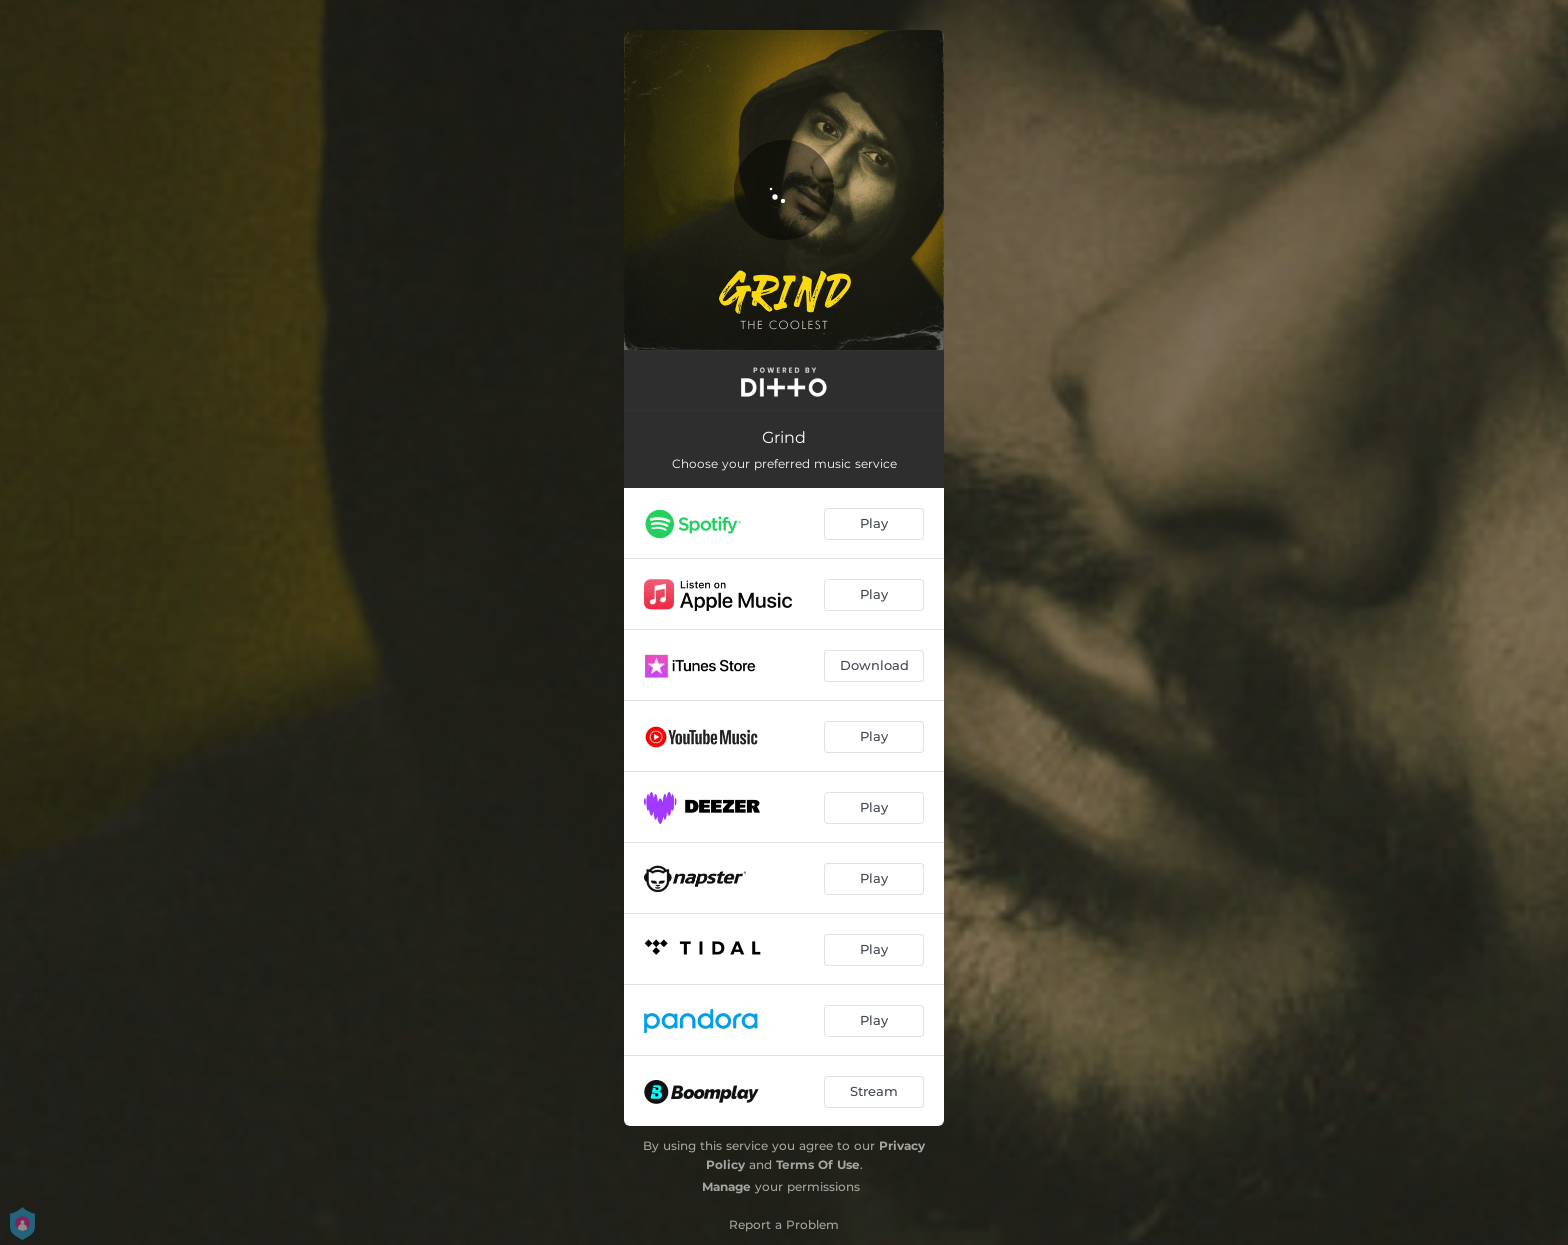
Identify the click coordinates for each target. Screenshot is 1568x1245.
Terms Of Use (818, 1164)
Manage (726, 1186)
